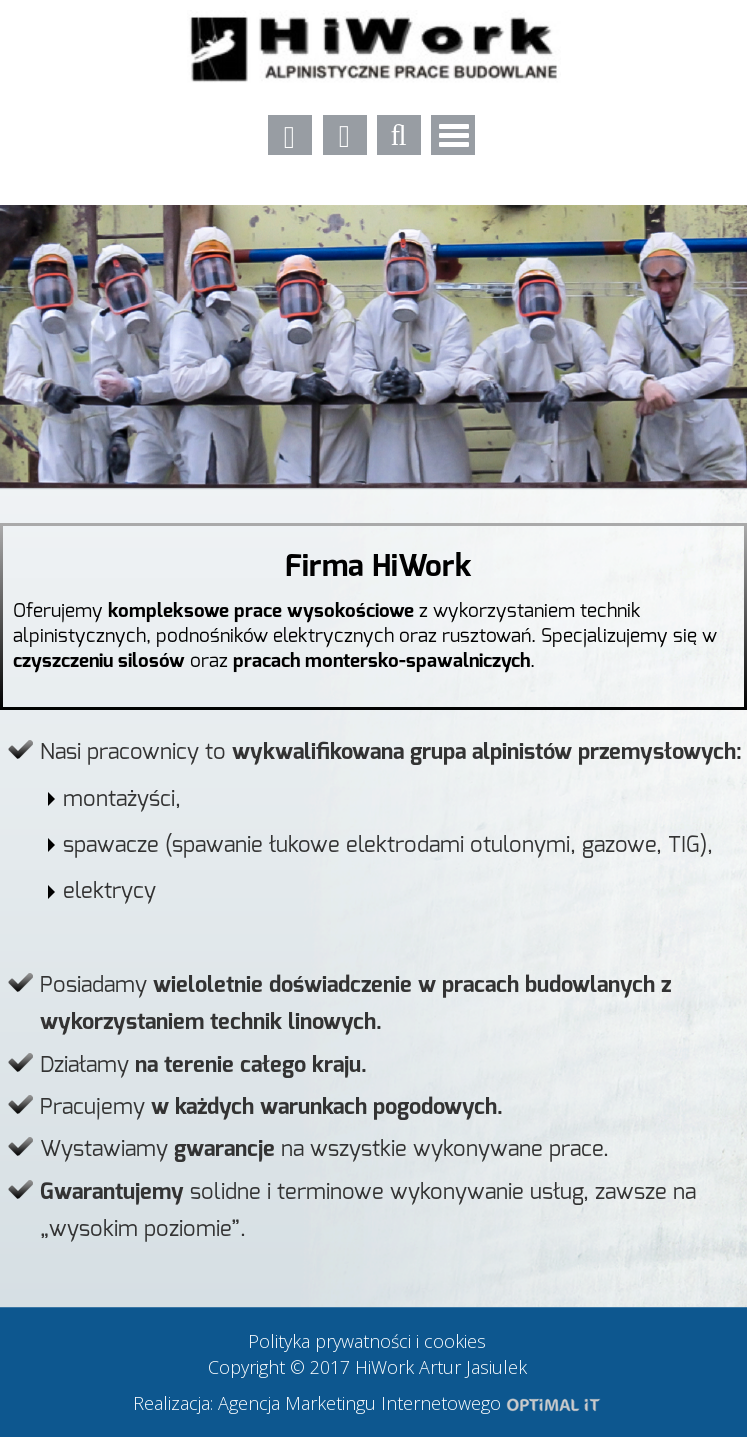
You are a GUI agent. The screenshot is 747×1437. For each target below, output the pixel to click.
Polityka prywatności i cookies (367, 1341)
